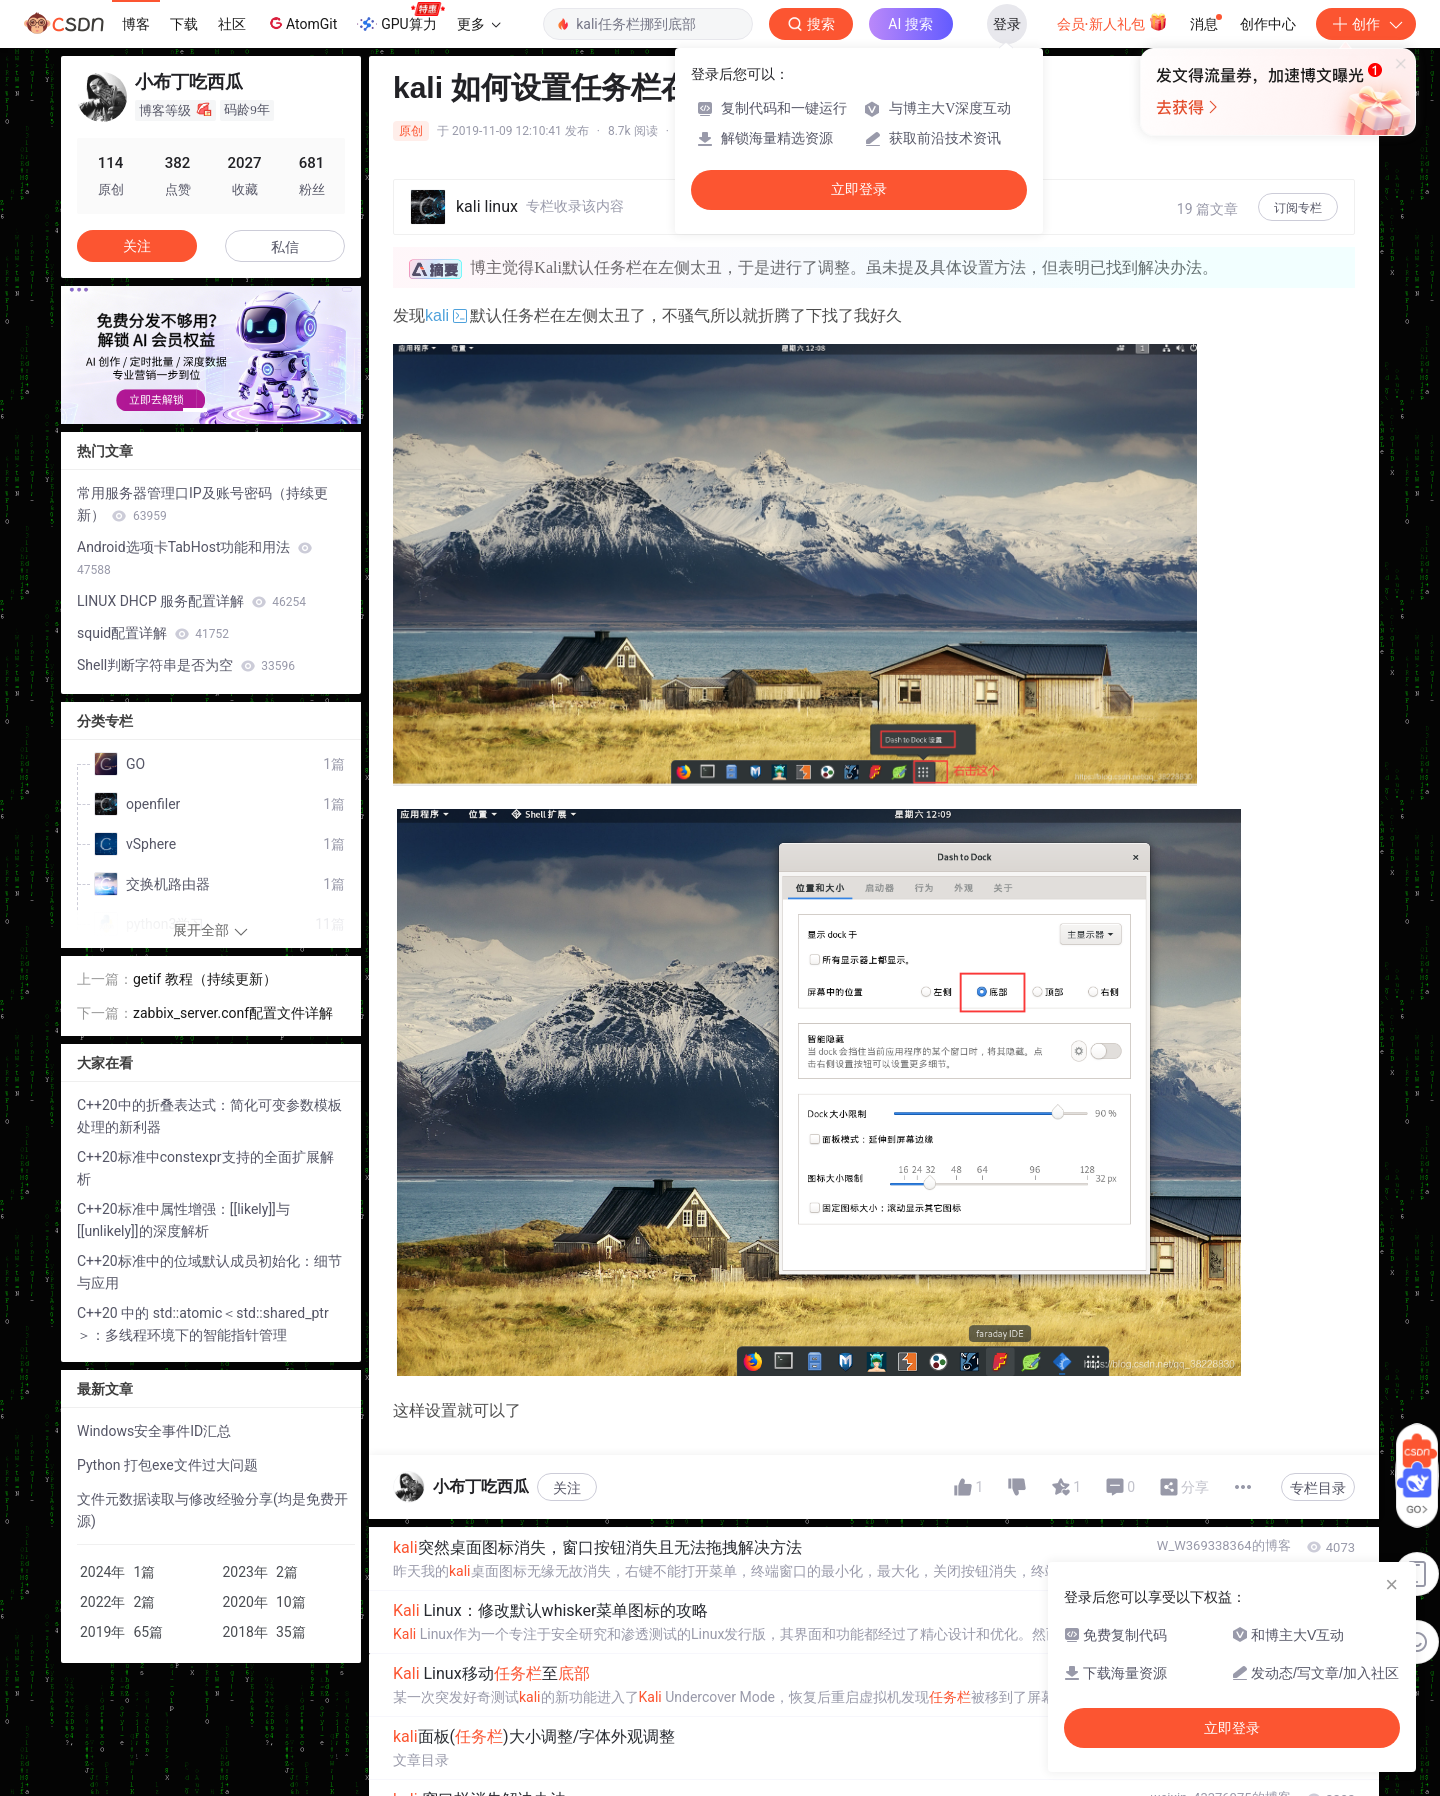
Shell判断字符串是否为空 (186, 665)
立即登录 (859, 189)
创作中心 (1268, 24)
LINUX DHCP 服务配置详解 (191, 601)
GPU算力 (400, 18)
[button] (195, 410)
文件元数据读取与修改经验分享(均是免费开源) (212, 1510)
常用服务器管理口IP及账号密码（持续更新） (202, 504)
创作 (1366, 24)
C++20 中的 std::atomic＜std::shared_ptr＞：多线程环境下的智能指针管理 (203, 1324)
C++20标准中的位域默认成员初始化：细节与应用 (209, 1272)
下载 (184, 24)
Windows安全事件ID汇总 (154, 1431)
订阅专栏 (1298, 208)
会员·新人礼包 (1112, 22)
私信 (285, 247)
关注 (567, 1488)
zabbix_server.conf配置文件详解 (233, 1013)
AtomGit (301, 23)
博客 (136, 24)
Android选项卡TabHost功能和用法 (194, 558)
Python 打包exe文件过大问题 (167, 1465)
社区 (232, 24)
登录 (1007, 24)
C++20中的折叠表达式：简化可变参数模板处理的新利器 (209, 1116)
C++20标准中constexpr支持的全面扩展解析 (205, 1168)
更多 (479, 24)
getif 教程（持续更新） (205, 979)
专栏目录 (1318, 1488)
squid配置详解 (153, 633)
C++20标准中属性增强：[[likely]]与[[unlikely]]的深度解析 (183, 1220)
